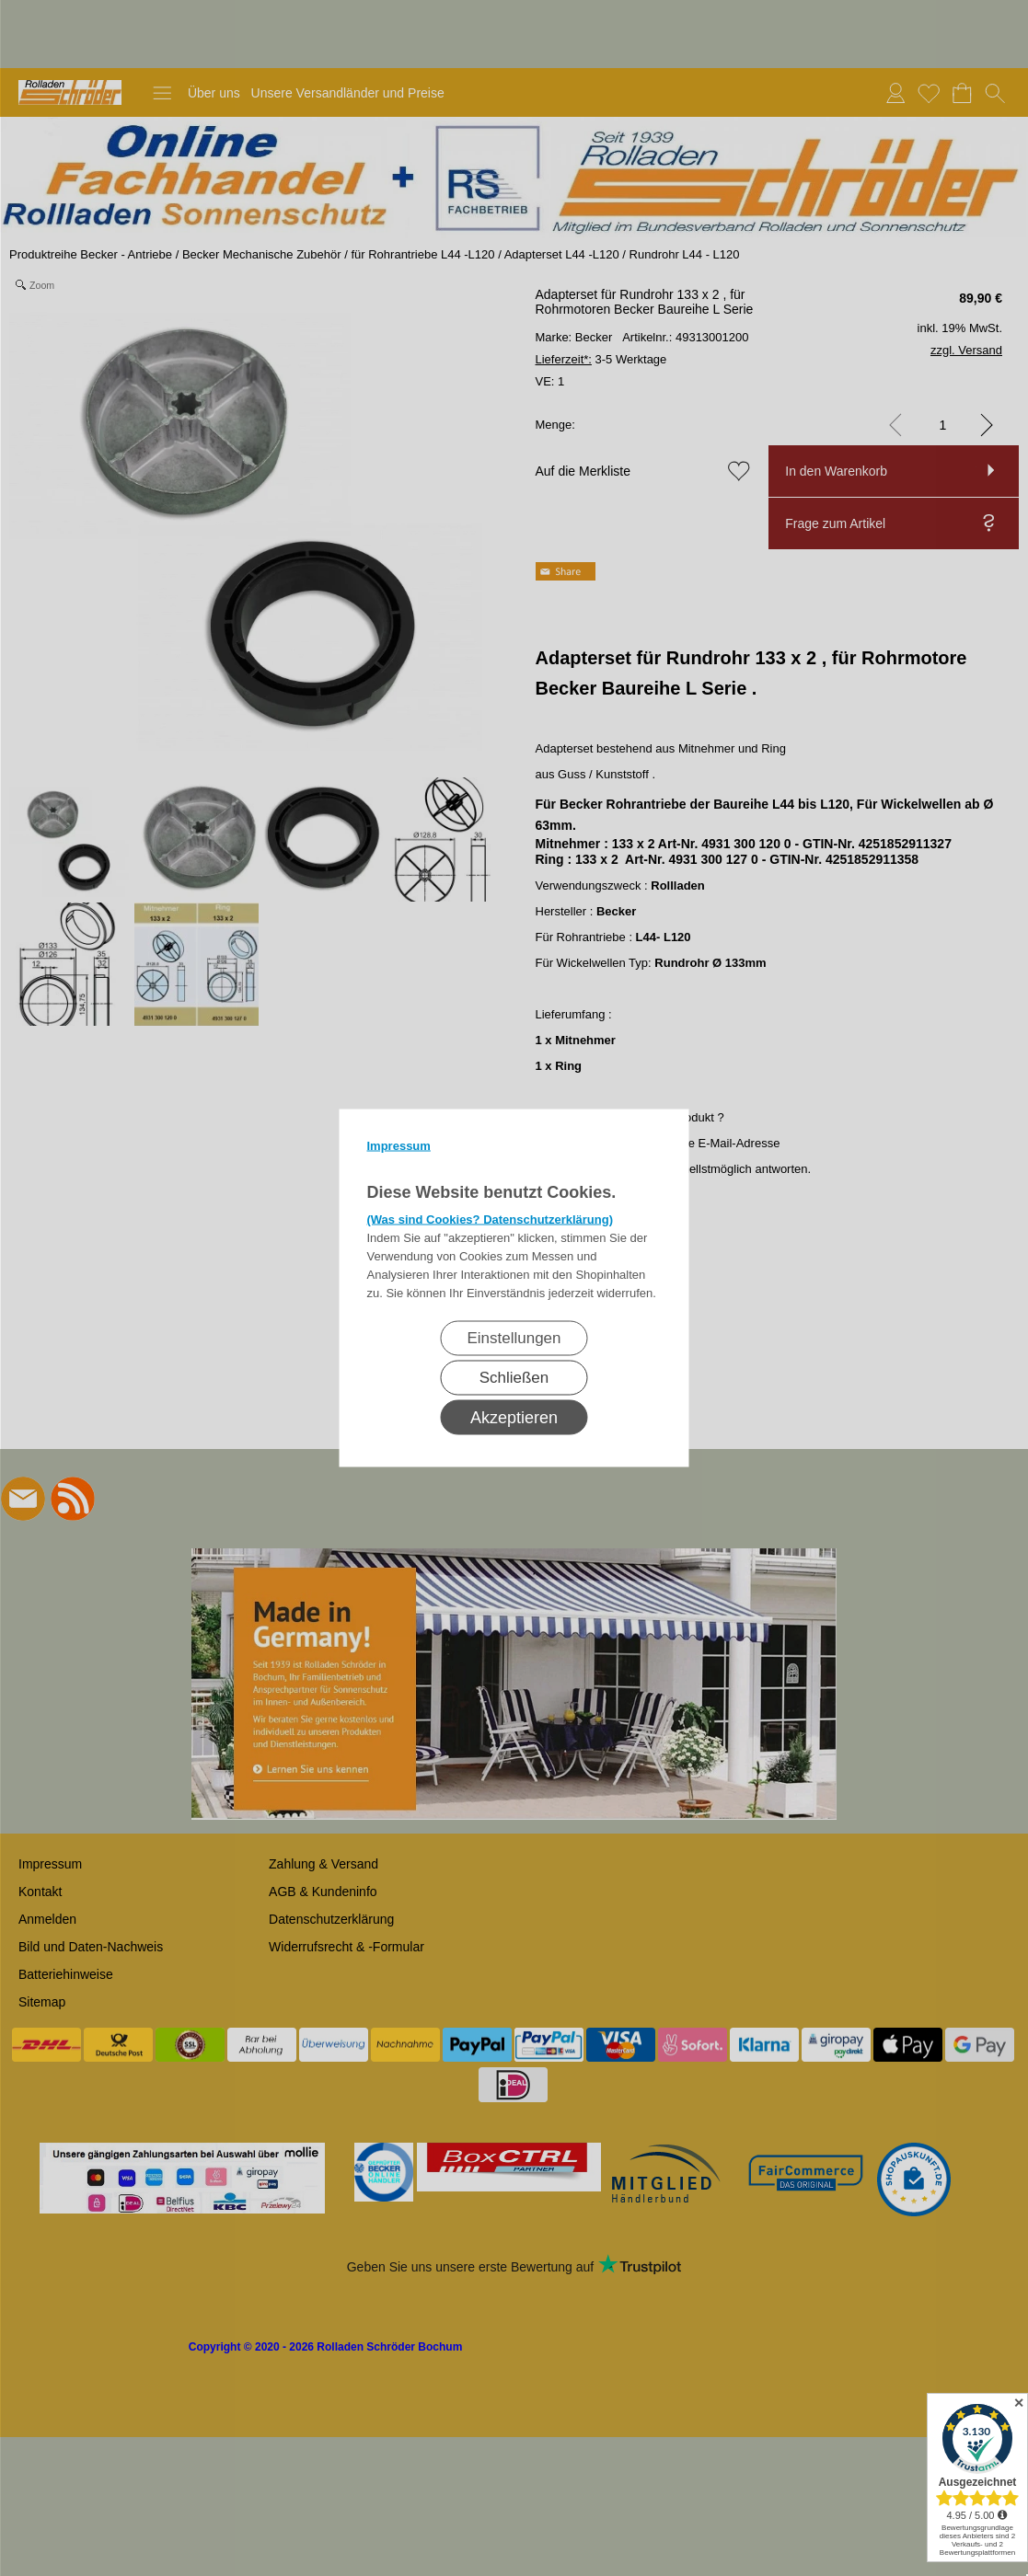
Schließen (514, 1377)
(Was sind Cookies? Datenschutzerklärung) (490, 1219)
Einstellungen (513, 1338)
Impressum (399, 1146)
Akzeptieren (514, 1418)
